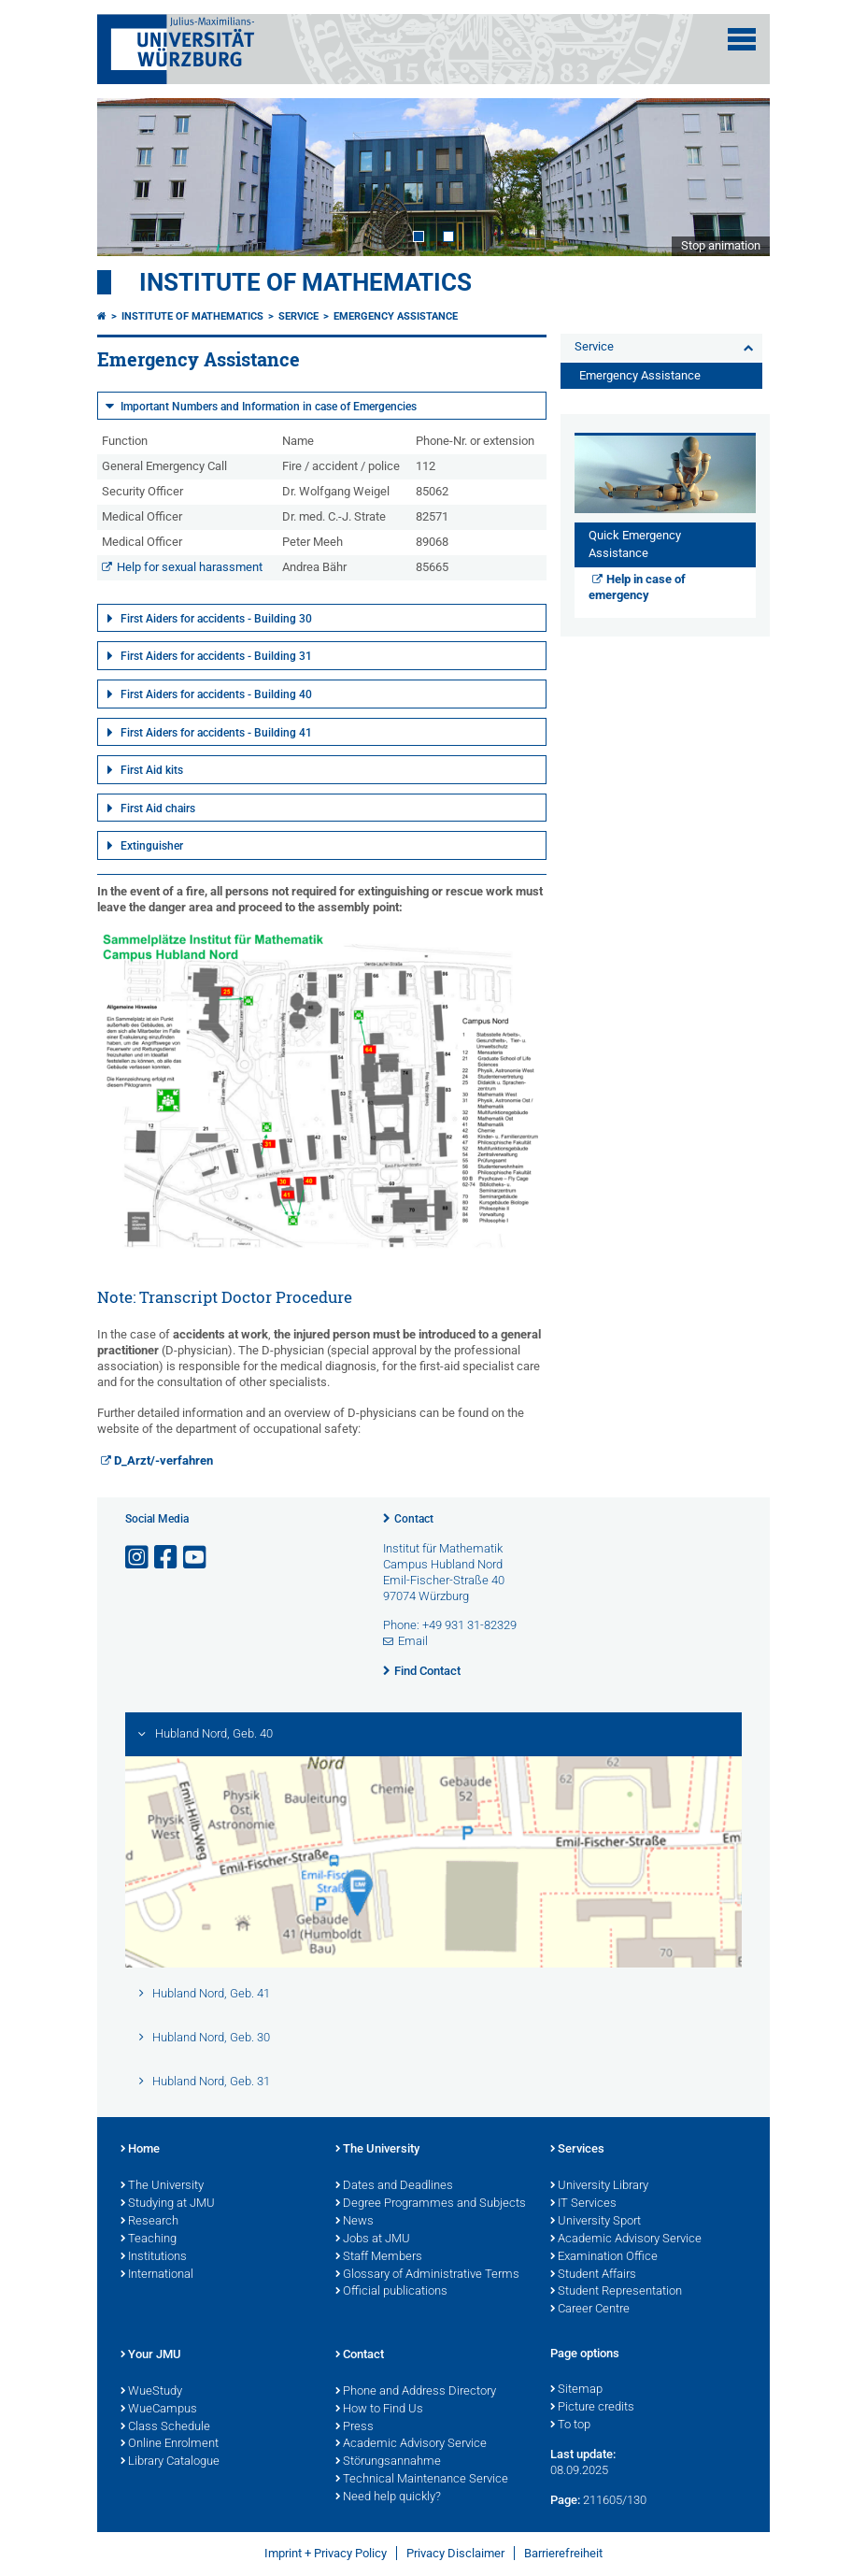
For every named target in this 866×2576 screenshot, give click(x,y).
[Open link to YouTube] (196, 1557)
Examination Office (604, 2257)
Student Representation (616, 2291)
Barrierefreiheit (563, 2553)
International (157, 2275)
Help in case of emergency (637, 587)
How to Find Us (379, 2409)
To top (570, 2425)
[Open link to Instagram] (138, 1557)
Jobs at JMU (372, 2239)
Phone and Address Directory (415, 2391)
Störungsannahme (388, 2462)
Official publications (391, 2291)
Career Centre (590, 2309)
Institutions (154, 2257)
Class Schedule (165, 2427)
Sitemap (576, 2390)
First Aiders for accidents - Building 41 (216, 732)
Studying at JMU (168, 2204)
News (354, 2221)
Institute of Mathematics (305, 282)
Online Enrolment (170, 2444)
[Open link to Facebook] (167, 1557)
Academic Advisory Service (626, 2239)
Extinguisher (152, 845)
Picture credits (592, 2407)
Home (140, 2149)
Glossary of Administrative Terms (427, 2275)
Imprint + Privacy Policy (325, 2553)
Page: (565, 2500)
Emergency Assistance (396, 316)
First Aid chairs (158, 808)
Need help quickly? (388, 2497)
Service (298, 316)
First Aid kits (152, 770)
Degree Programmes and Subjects (430, 2204)
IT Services (583, 2204)
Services (577, 2149)
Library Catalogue (170, 2462)
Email (413, 1641)
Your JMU (151, 2355)
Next (737, 177)
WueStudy (151, 2391)
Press (354, 2427)
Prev (129, 177)
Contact (413, 1518)
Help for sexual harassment (190, 567)
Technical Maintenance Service (421, 2479)
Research (149, 2221)
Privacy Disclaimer (455, 2553)
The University (162, 2186)
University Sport (595, 2221)
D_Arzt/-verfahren (163, 1460)
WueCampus (159, 2409)
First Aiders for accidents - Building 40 (216, 694)
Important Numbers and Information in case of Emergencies (269, 406)
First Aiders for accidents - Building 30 (216, 618)
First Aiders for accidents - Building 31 (216, 656)
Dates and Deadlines (394, 2186)
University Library (599, 2186)
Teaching (149, 2239)
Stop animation (720, 245)
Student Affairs (593, 2275)
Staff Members (378, 2257)
